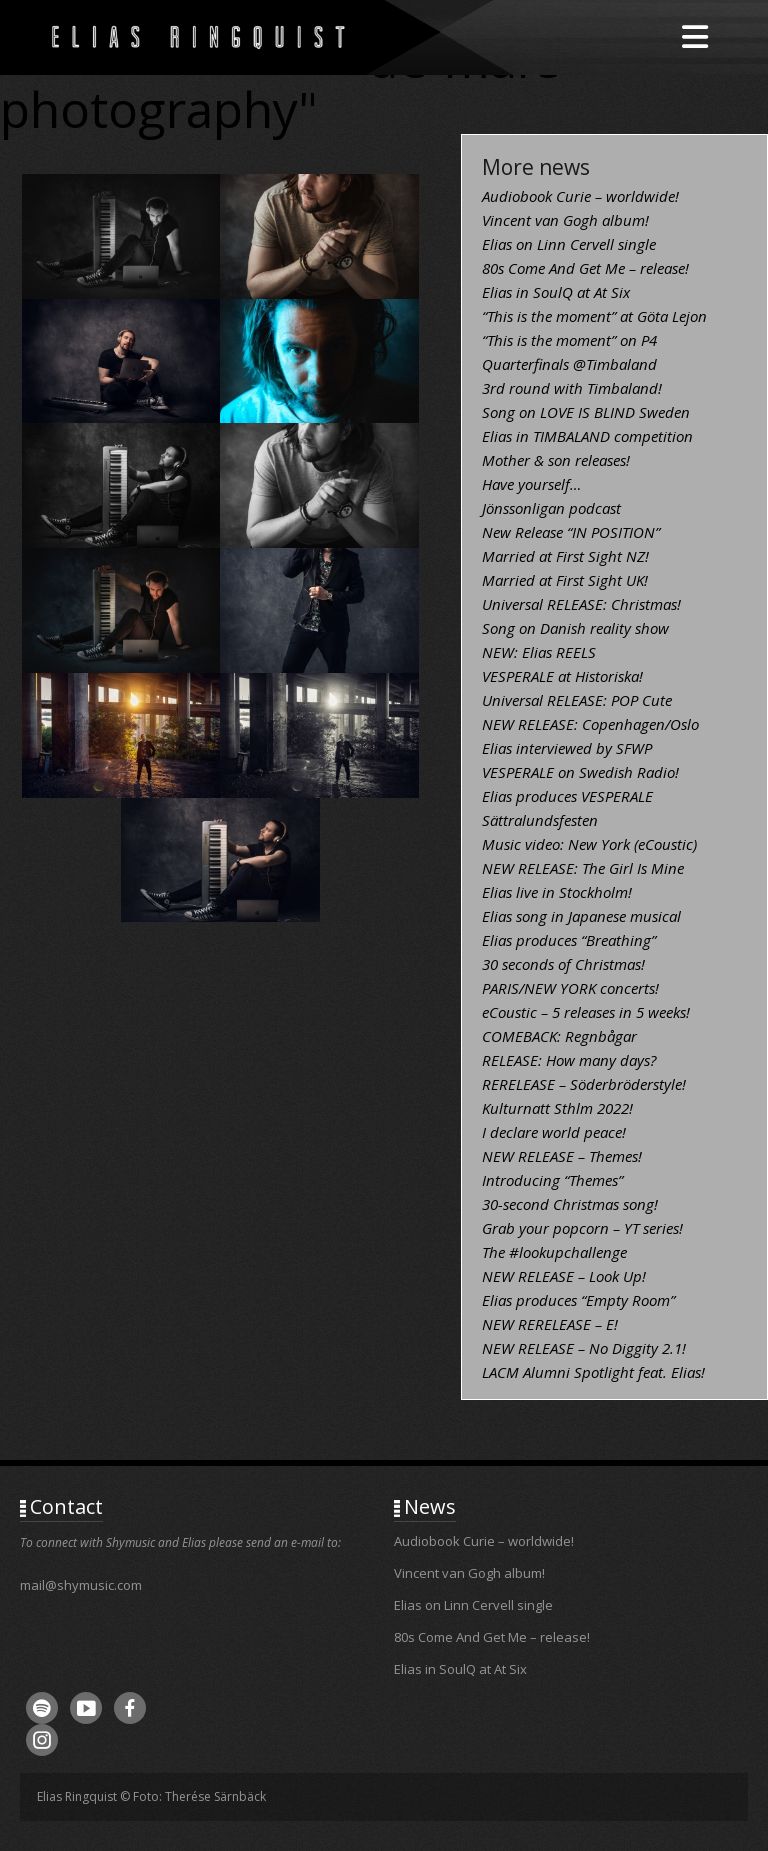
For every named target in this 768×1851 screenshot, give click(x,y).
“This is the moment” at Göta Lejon (594, 316)
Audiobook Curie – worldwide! (580, 196)
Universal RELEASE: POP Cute (577, 700)
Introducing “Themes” (552, 1180)
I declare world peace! (554, 1132)
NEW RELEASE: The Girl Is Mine (583, 868)
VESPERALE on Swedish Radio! (580, 772)
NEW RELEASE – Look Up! (564, 1276)
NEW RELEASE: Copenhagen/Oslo (590, 724)
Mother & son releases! (556, 460)
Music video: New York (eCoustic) (589, 844)
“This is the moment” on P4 (569, 340)
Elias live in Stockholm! (557, 892)
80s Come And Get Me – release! (585, 268)
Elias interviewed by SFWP (567, 748)
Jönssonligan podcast (551, 508)
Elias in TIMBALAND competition (587, 436)
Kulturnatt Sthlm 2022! (557, 1108)
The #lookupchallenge (554, 1252)
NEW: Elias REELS (539, 652)
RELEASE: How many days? (569, 1060)
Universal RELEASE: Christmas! (581, 604)
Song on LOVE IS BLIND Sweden (586, 412)
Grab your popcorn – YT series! (582, 1228)
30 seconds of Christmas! (563, 964)
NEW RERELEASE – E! (550, 1324)
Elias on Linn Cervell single (569, 244)
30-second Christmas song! (570, 1204)
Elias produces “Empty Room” (578, 1300)
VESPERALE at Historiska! (562, 676)
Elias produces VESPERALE (567, 796)
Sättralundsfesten (540, 820)
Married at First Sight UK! (565, 580)
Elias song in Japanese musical (581, 916)
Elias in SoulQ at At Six (556, 292)
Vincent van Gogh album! (565, 220)
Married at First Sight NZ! (565, 556)
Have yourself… (531, 484)
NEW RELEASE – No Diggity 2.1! (584, 1348)
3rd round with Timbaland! (572, 388)
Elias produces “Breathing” (569, 940)
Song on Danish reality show (575, 628)
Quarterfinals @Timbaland (569, 364)
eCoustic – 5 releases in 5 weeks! (586, 1012)
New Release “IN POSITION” (571, 532)
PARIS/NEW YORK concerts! (570, 988)
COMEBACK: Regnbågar (559, 1036)
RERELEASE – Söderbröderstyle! (584, 1084)
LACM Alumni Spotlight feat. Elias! (593, 1372)
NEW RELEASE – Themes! (562, 1156)
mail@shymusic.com (81, 1585)
